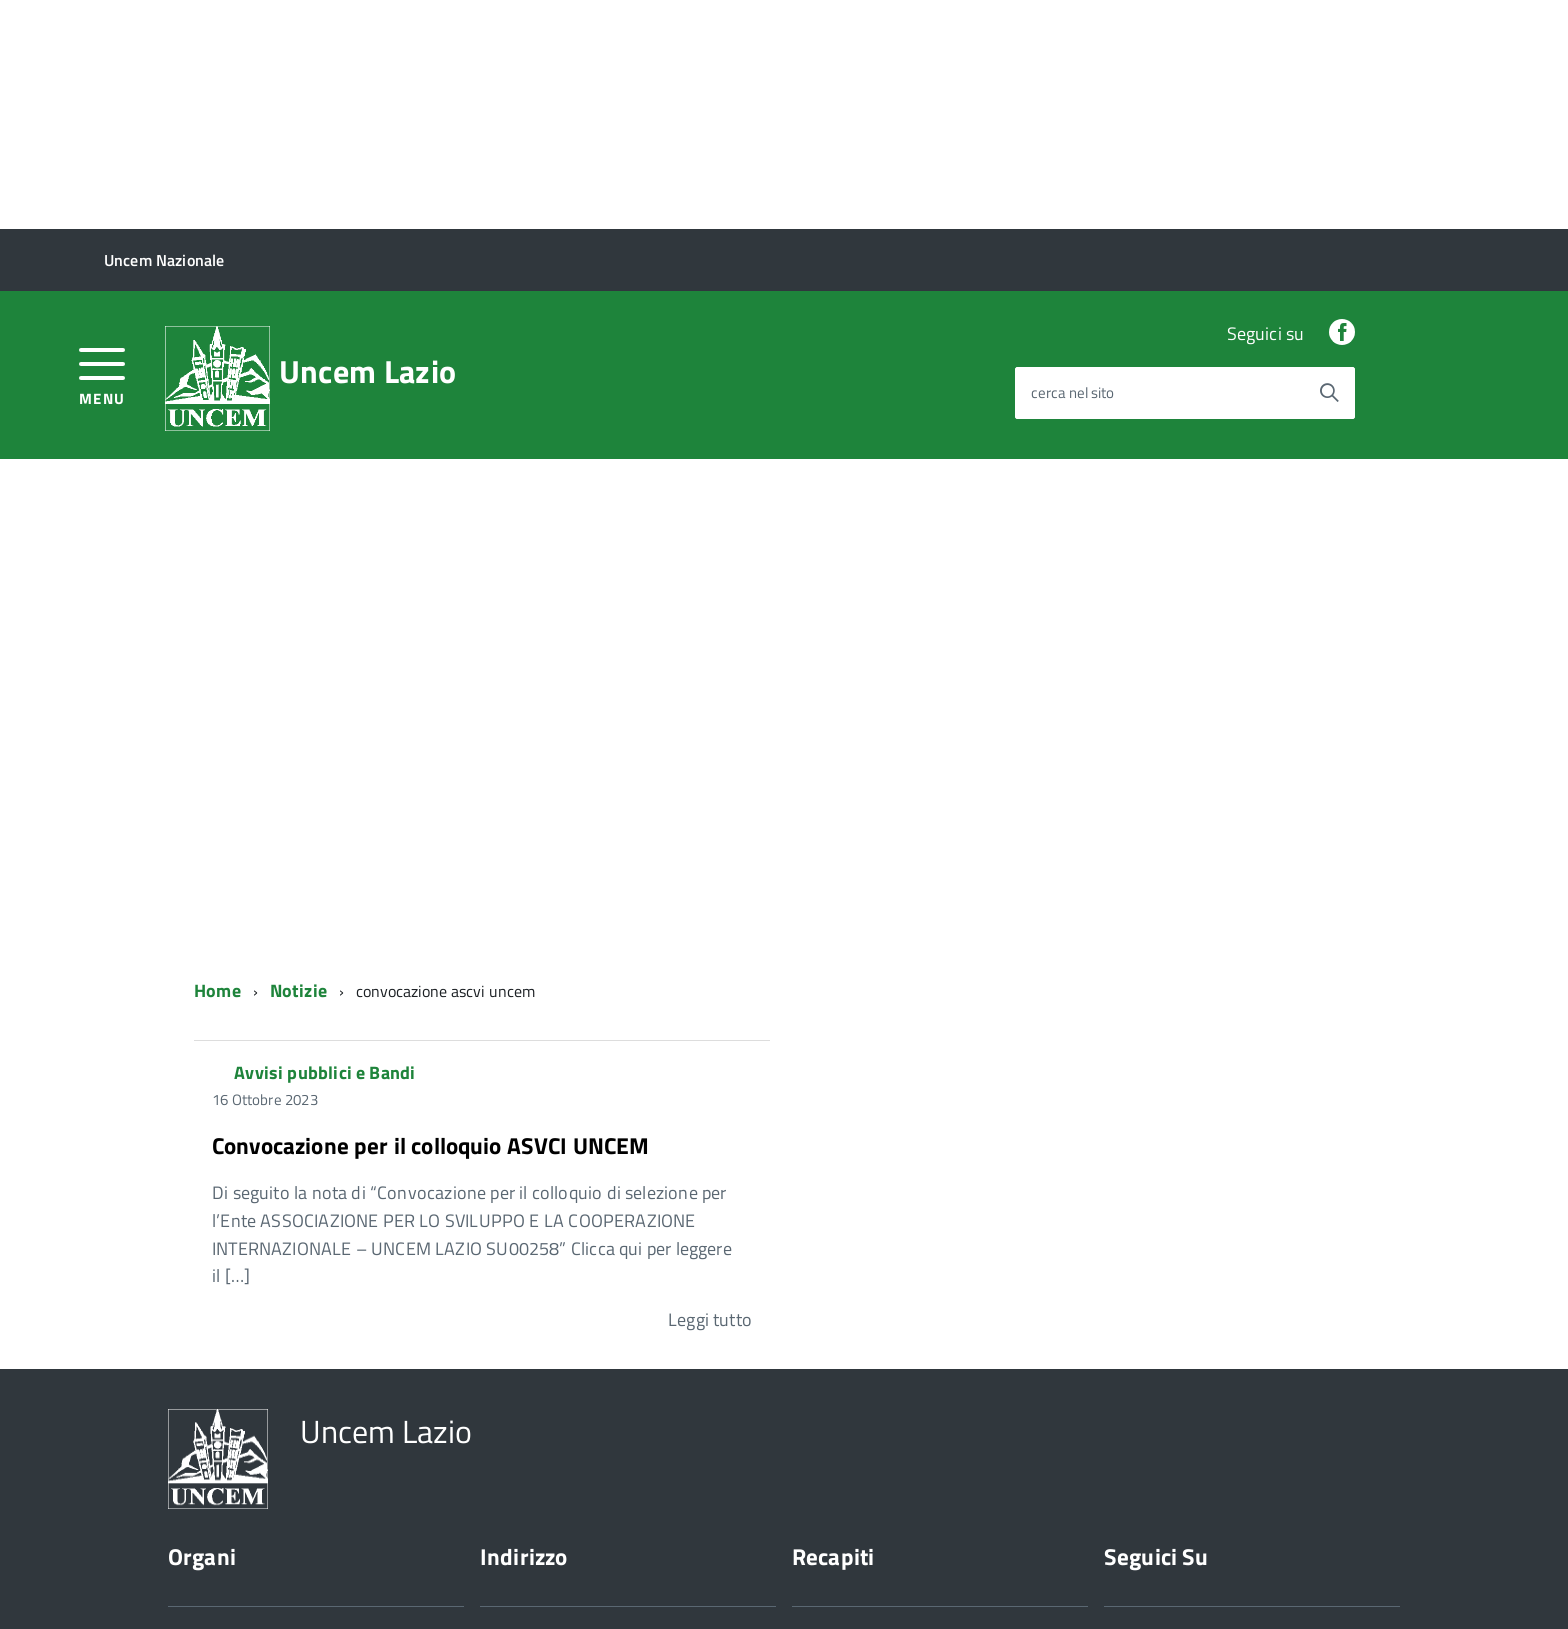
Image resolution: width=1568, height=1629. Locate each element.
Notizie (298, 761)
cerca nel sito (1072, 163)
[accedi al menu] (102, 144)
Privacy (191, 1577)
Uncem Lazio (368, 142)
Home (217, 761)
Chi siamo (199, 1461)
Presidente (203, 1405)
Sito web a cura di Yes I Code (462, 1577)
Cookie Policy (293, 1577)
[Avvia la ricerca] (1329, 163)
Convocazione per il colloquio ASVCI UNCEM (431, 915)
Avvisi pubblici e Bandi (324, 843)
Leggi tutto (710, 1089)
